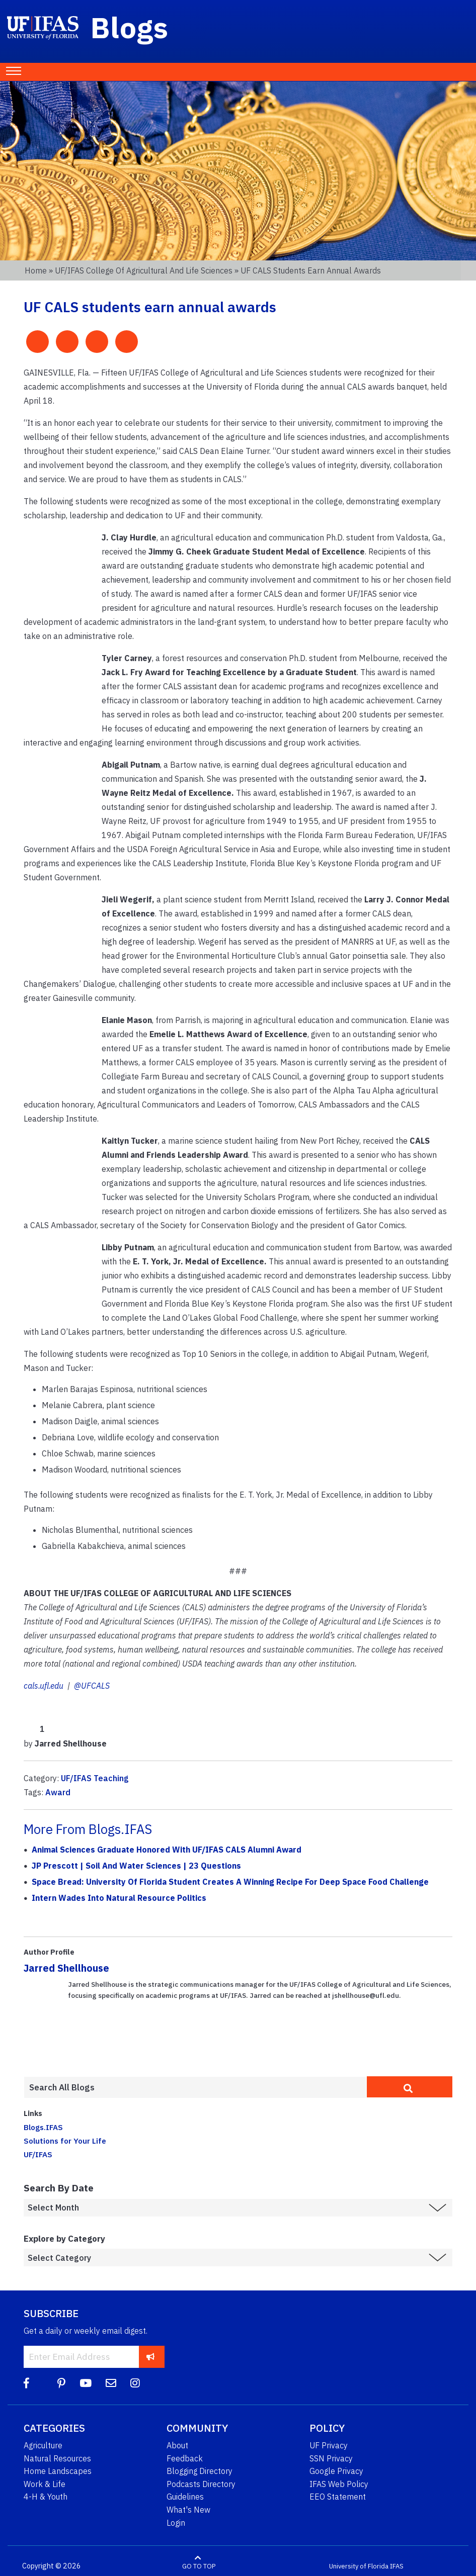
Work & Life (44, 2484)
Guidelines (185, 2497)
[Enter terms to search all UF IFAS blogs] (195, 2087)
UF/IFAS (38, 2154)
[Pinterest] (61, 2383)
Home (36, 270)
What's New (188, 2510)
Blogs (130, 27)
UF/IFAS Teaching (95, 1778)
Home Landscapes (58, 2471)
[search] (409, 2086)
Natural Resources (57, 2458)
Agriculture (43, 2445)
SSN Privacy (331, 2458)
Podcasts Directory (201, 2484)
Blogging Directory (199, 2471)
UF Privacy (328, 2445)
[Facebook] (26, 2383)
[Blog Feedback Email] (111, 2383)
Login (176, 2523)
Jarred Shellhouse (66, 1968)
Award (57, 1792)
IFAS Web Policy (338, 2484)
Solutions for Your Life (65, 2141)
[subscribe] (151, 2356)
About (177, 2445)
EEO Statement (337, 2497)
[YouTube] (86, 2383)
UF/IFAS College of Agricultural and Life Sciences (143, 270)
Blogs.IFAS (43, 2127)
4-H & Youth (45, 2497)
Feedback (185, 2458)
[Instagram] (135, 2383)
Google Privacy (336, 2471)
